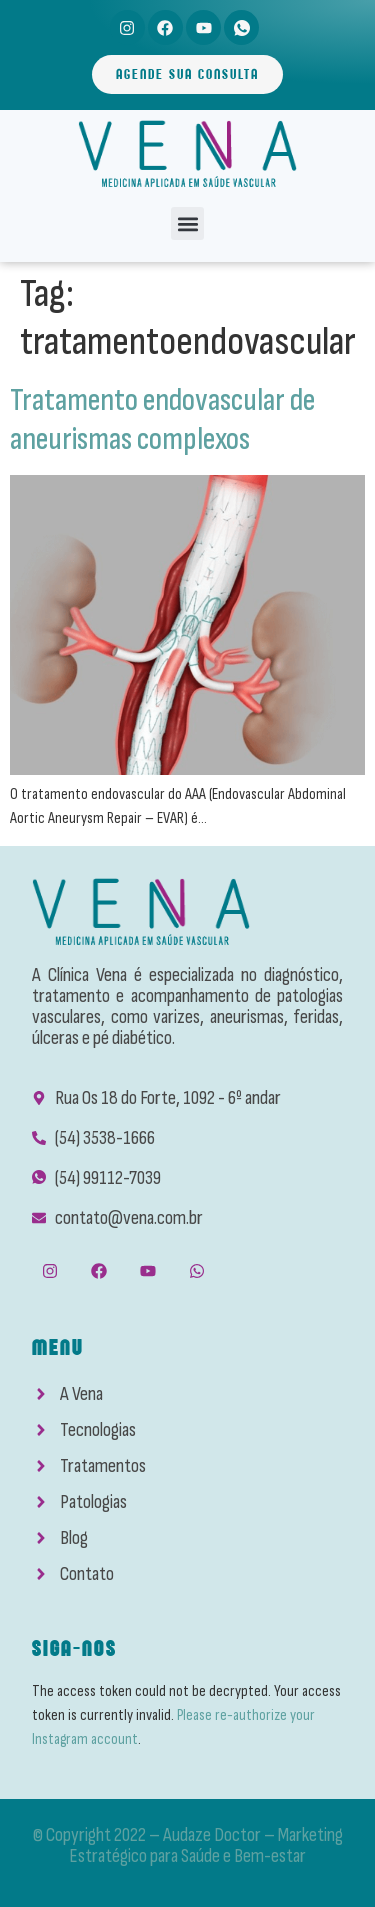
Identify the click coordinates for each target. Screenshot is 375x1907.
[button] (187, 223)
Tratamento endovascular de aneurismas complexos (162, 419)
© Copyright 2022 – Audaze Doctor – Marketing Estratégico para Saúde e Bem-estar (188, 1845)
